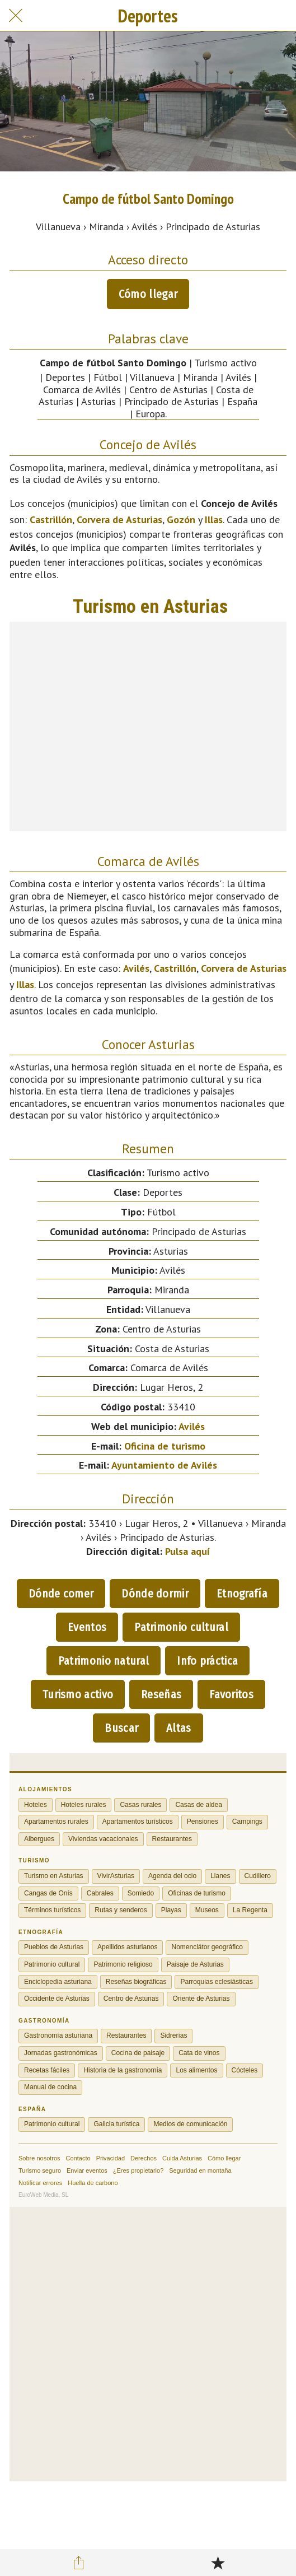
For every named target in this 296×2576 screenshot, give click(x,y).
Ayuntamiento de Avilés (164, 1465)
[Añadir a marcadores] (217, 2562)
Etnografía (242, 1593)
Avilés (136, 968)
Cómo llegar (148, 294)
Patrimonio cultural (181, 1627)
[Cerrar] (15, 15)
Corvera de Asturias (119, 519)
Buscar (121, 1728)
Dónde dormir (155, 1593)
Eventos (87, 1627)
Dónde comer (61, 1593)
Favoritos (231, 1694)
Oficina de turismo (164, 1446)
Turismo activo (78, 1694)
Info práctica (207, 1660)
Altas (178, 1728)
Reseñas (161, 1694)
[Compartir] (78, 2562)
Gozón (181, 519)
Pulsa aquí (187, 1551)
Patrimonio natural (103, 1660)
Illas (214, 519)
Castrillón (51, 519)
